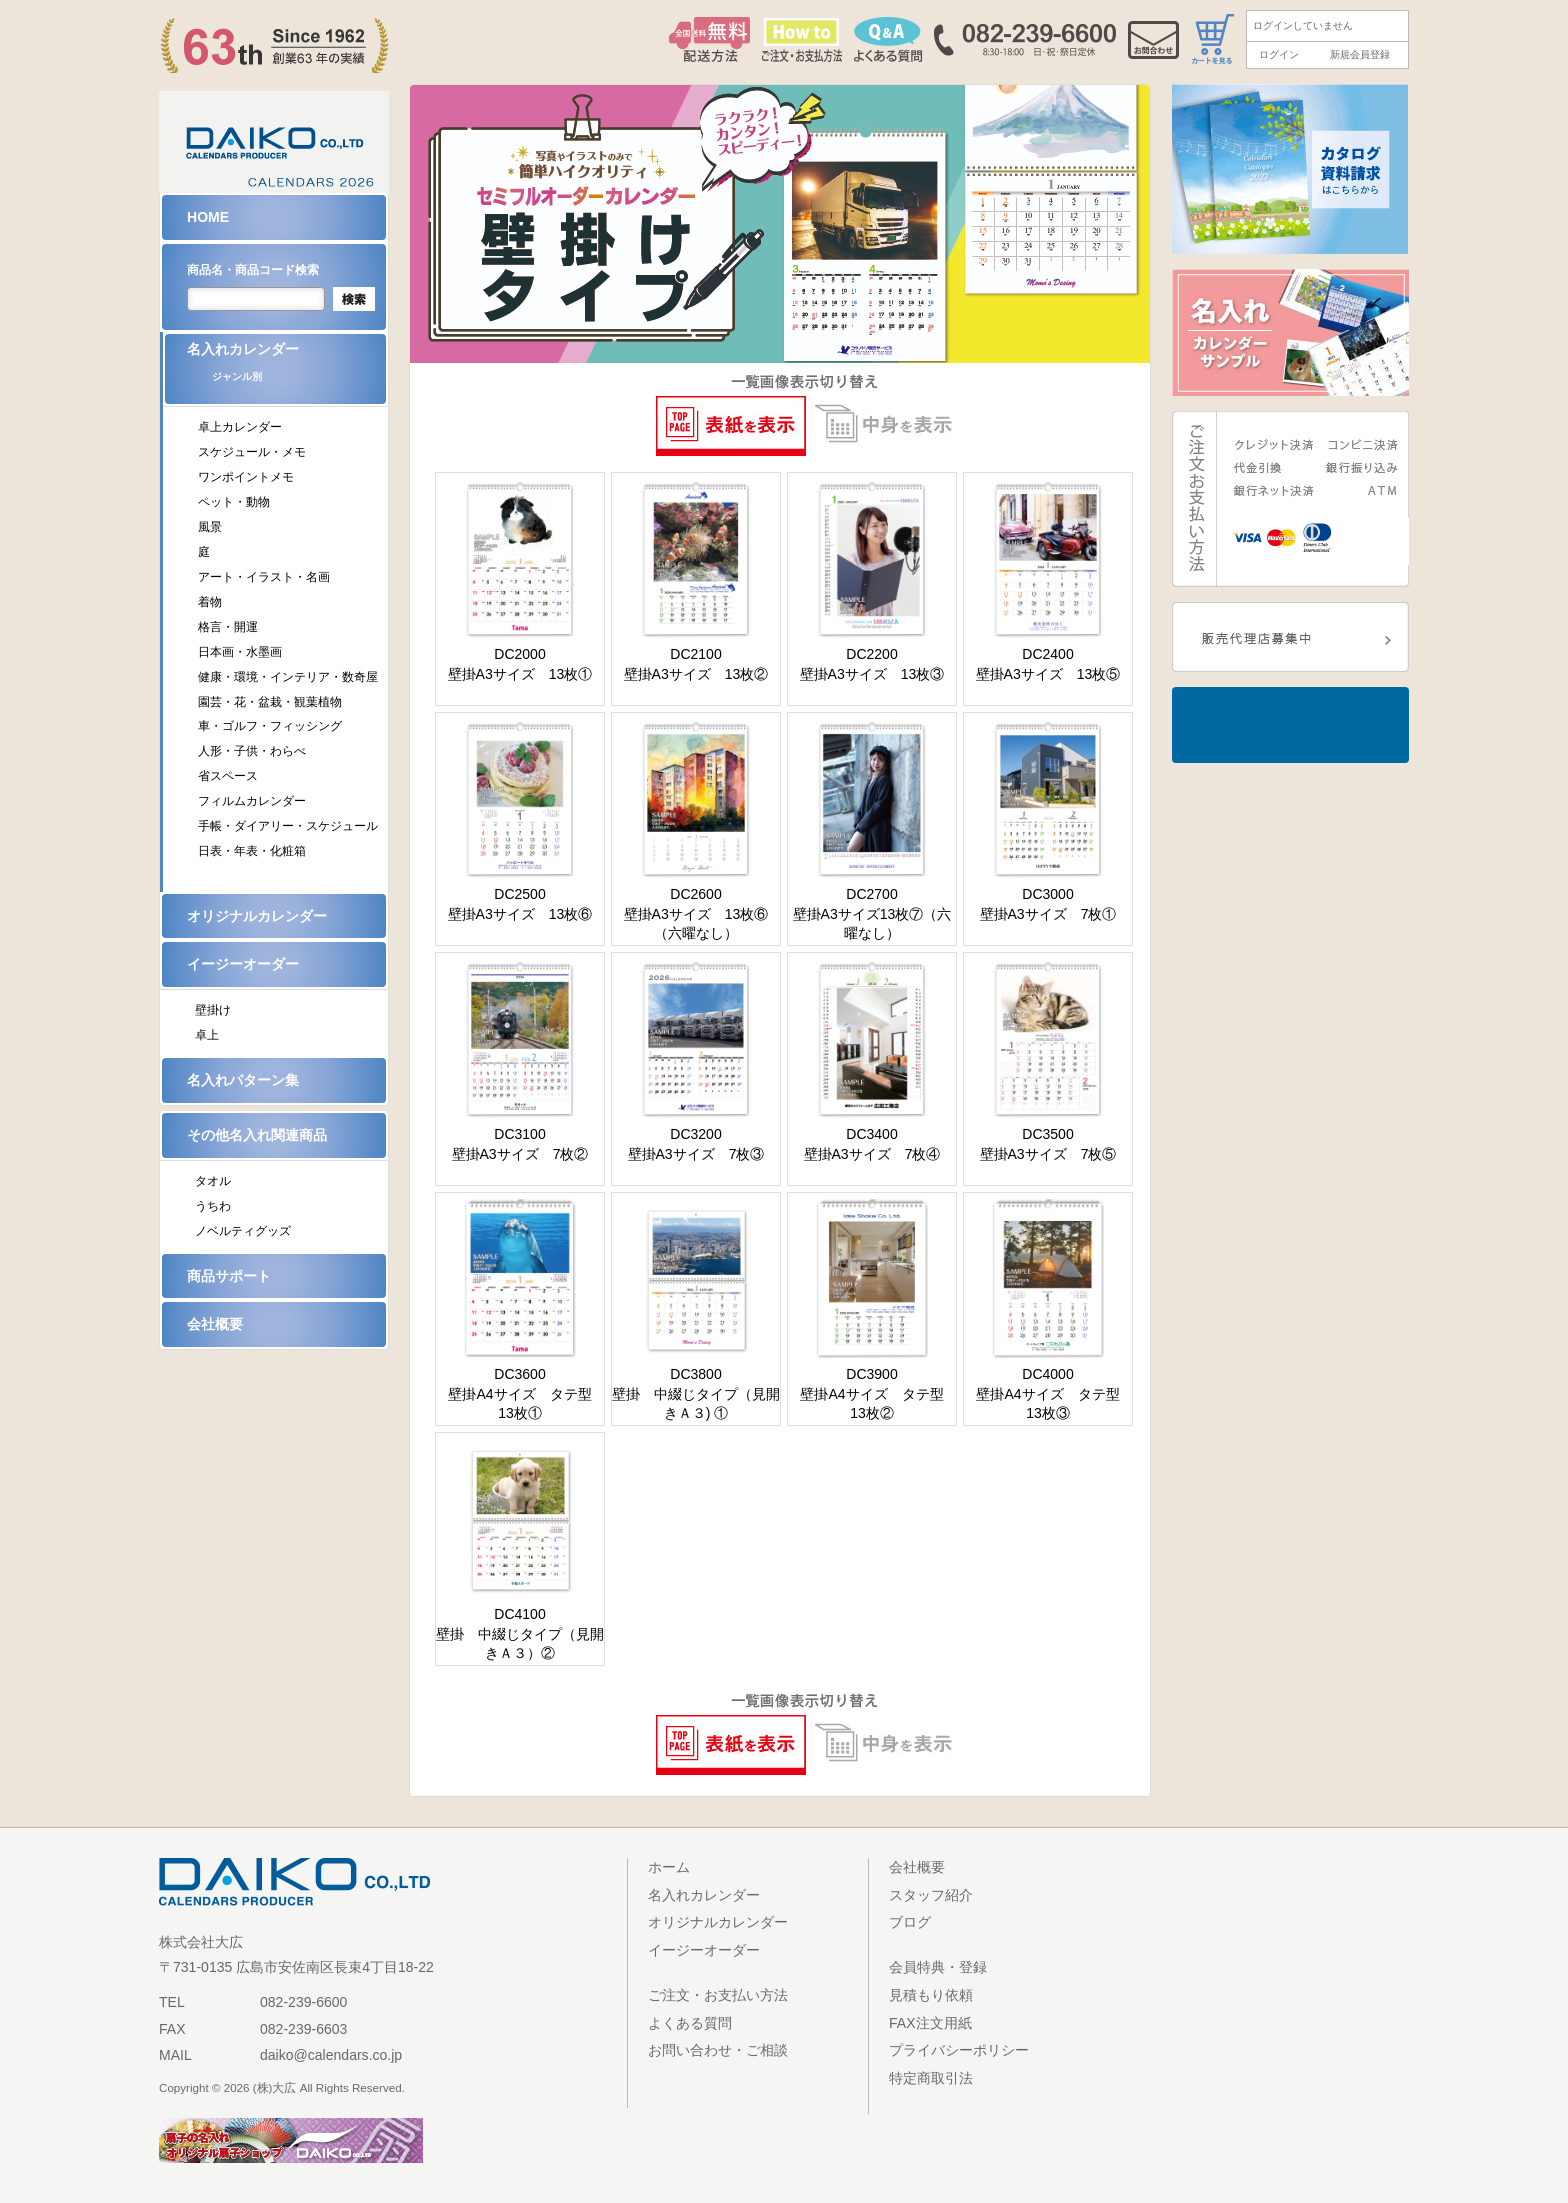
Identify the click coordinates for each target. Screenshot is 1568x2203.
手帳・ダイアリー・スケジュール (288, 826)
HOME (208, 217)
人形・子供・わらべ (252, 751)
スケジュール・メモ (252, 452)
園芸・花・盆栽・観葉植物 (270, 702)
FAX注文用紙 (930, 2023)
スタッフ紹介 (931, 1895)
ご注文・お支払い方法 (718, 1995)
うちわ (213, 1206)
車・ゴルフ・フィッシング (270, 726)
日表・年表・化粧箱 (252, 851)
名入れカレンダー (286, 368)
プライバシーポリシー (959, 2050)
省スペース (228, 776)
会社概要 (215, 1324)
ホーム (669, 1867)
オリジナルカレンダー (257, 916)
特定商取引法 (931, 2078)
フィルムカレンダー (252, 801)
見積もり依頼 (931, 1995)
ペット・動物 (234, 502)
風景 (210, 527)
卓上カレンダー (240, 427)
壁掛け (213, 1010)
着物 (210, 602)
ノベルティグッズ (243, 1231)
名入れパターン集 (243, 1080)
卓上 (207, 1035)
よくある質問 (690, 2023)
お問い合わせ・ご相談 (718, 2050)
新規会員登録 (1360, 54)
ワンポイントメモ (246, 477)
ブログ (910, 1922)
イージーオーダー (243, 964)
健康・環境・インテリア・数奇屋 (288, 677)
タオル (213, 1181)
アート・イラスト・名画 (264, 577)
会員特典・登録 (938, 1967)
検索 (354, 299)
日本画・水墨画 (240, 652)
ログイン (1279, 54)
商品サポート (229, 1276)
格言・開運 (228, 627)
